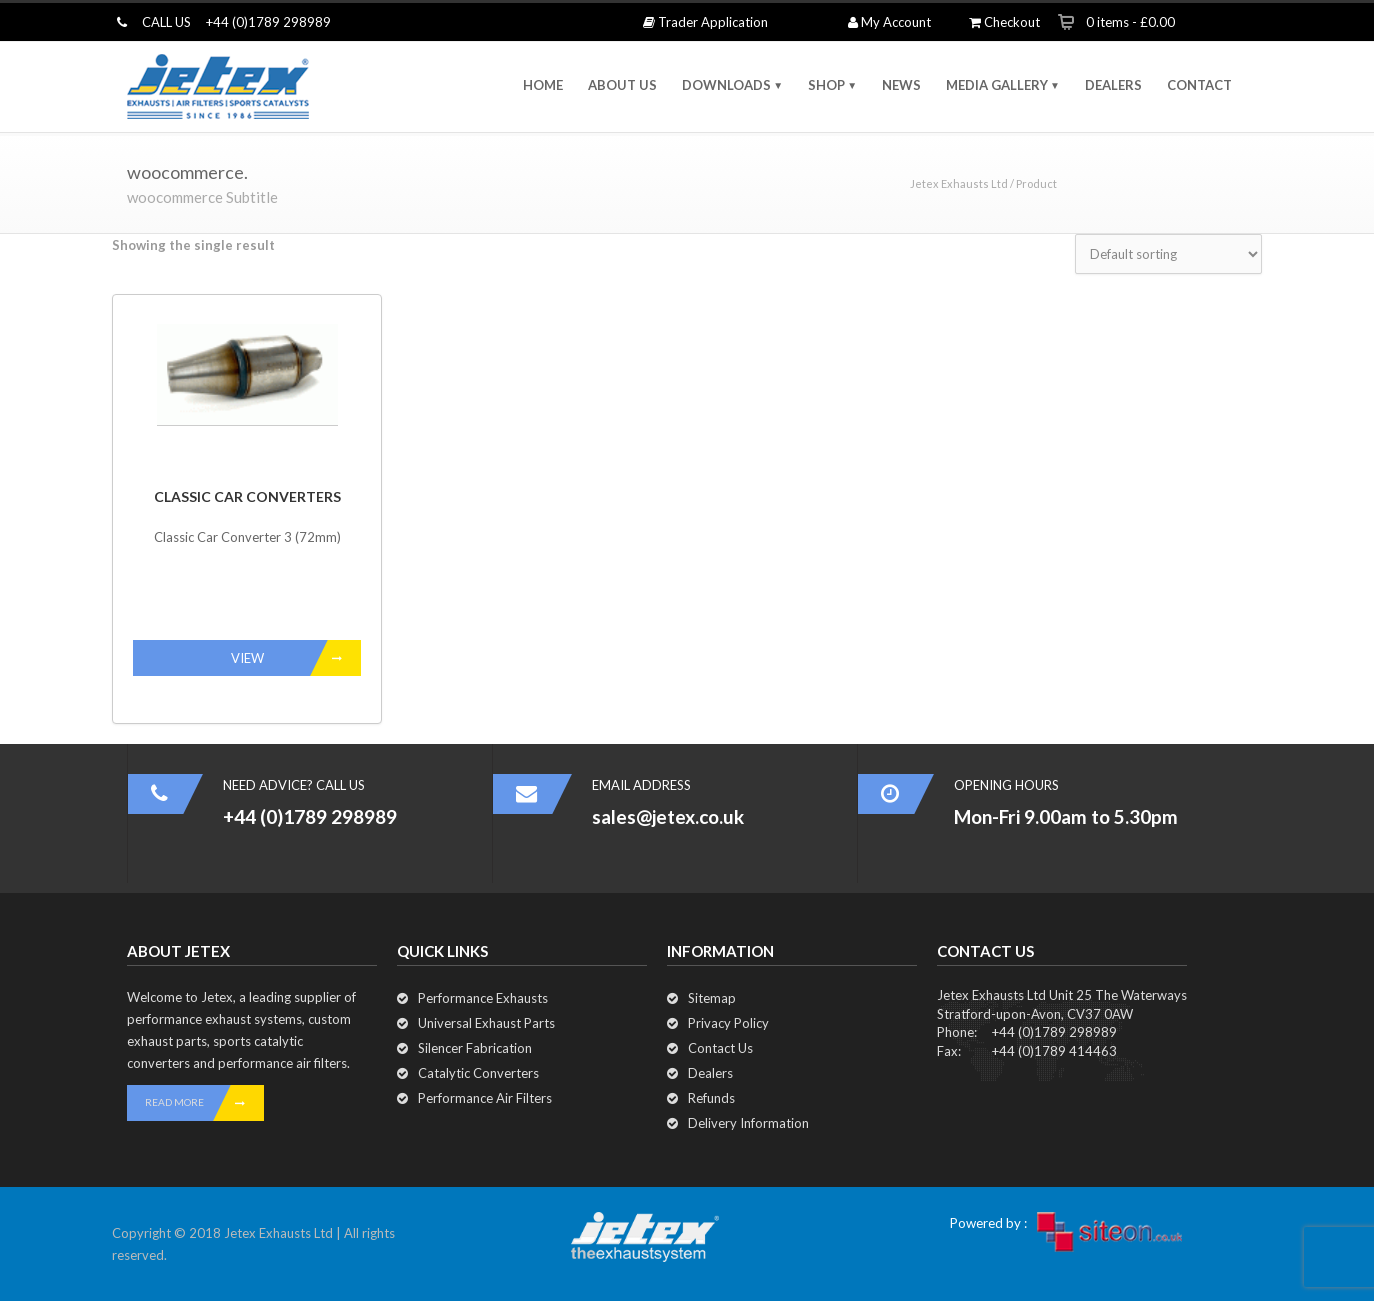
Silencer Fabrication (475, 1048)
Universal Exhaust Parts (486, 1023)
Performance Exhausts (483, 998)
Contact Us (720, 1048)
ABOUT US (622, 85)
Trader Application (705, 22)
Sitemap (712, 998)
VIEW (296, 658)
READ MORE (204, 1103)
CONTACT (1199, 85)
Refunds (711, 1098)
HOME (543, 85)
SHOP (826, 85)
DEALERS (1113, 85)
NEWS (901, 85)
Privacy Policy (728, 1023)
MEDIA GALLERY (997, 85)
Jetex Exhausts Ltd (959, 183)
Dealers (710, 1073)
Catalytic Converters (478, 1073)
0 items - (1130, 22)
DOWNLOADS (726, 85)
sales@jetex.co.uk (668, 816)
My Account (889, 22)
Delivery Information (748, 1123)
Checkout (1004, 22)
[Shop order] (1168, 254)
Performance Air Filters (485, 1098)
